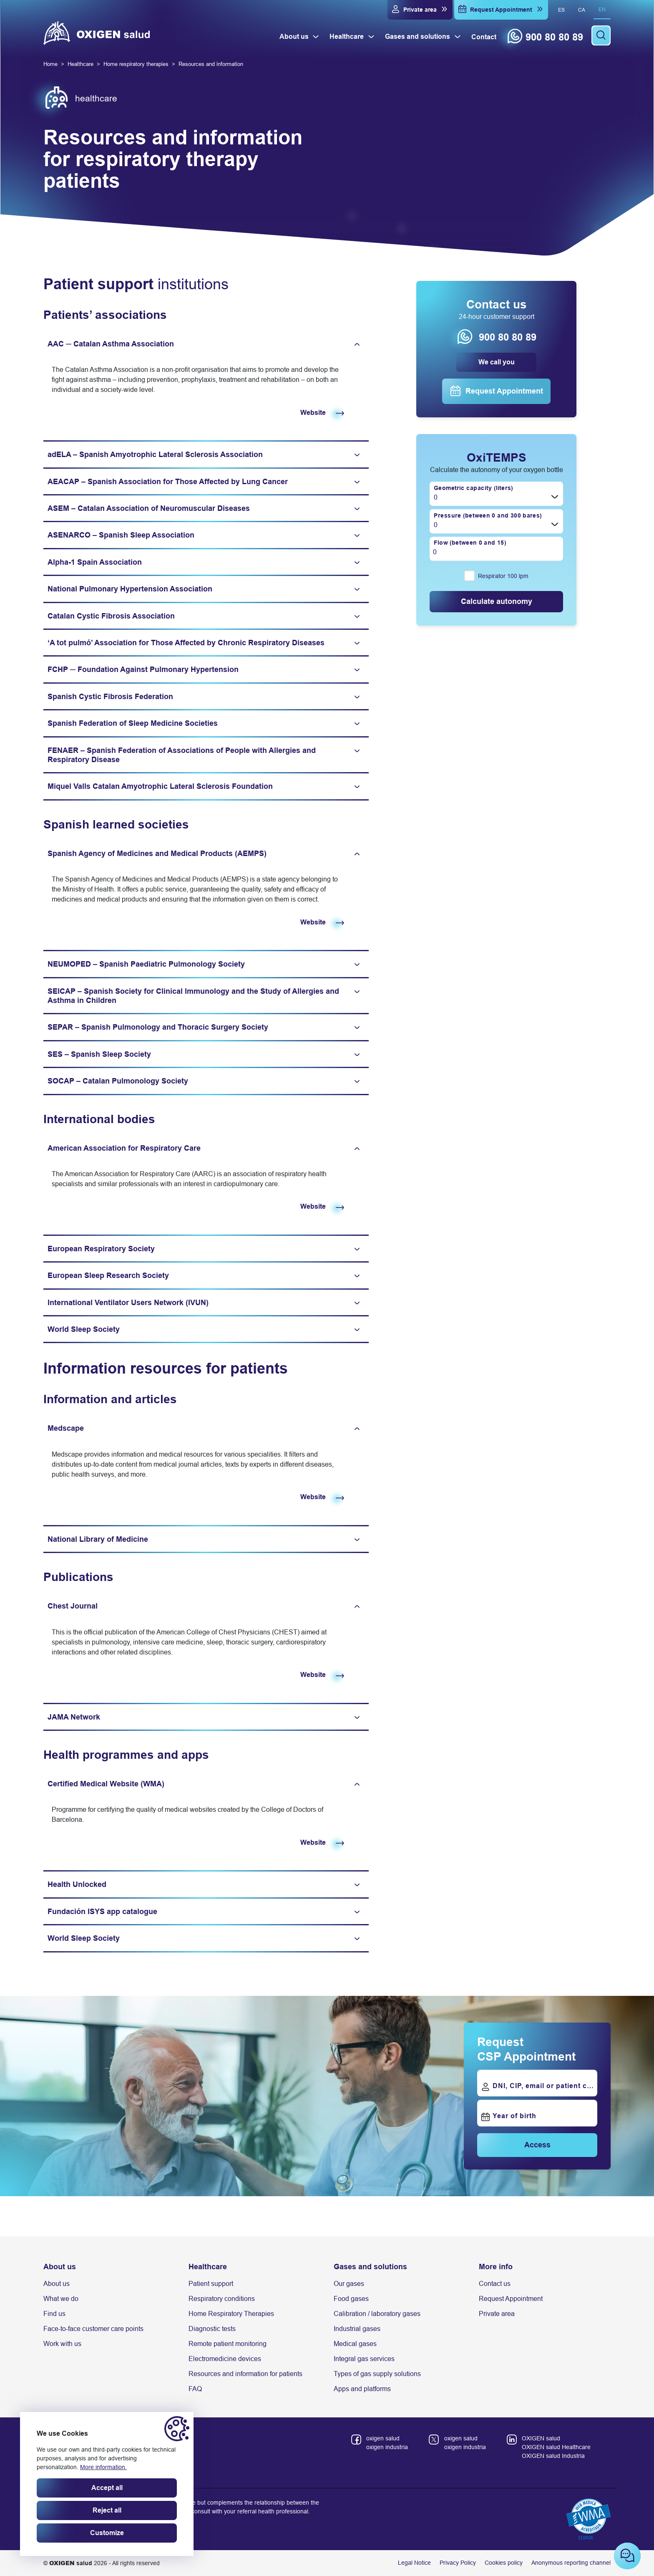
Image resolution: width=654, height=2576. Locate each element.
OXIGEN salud (541, 2438)
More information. (103, 2467)
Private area (497, 2313)
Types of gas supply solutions (377, 2373)
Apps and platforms (362, 2388)
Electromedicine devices (225, 2358)
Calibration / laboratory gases (377, 2313)
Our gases (349, 2283)
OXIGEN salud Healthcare (556, 2447)
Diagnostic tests (212, 2328)
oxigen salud (383, 2438)
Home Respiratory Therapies (231, 2313)
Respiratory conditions (222, 2298)
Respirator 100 (503, 576)
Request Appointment (511, 2298)
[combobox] (496, 494)
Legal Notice (414, 2562)
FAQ (195, 2388)
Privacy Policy (458, 2562)
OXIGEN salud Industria (553, 2455)
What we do (60, 2298)
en (602, 10)
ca (581, 10)
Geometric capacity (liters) (473, 487)
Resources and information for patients (245, 2373)
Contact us (495, 2283)
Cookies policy (504, 2562)
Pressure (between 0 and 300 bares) (488, 515)
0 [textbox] (436, 497)
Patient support (211, 2283)
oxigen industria (387, 2447)
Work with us (62, 2343)
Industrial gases (357, 2328)
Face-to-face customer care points (93, 2328)
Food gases (351, 2298)
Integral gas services (364, 2358)
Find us (54, 2313)
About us (56, 2283)
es (561, 10)
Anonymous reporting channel (571, 2562)
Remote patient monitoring (228, 2343)
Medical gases (355, 2343)
